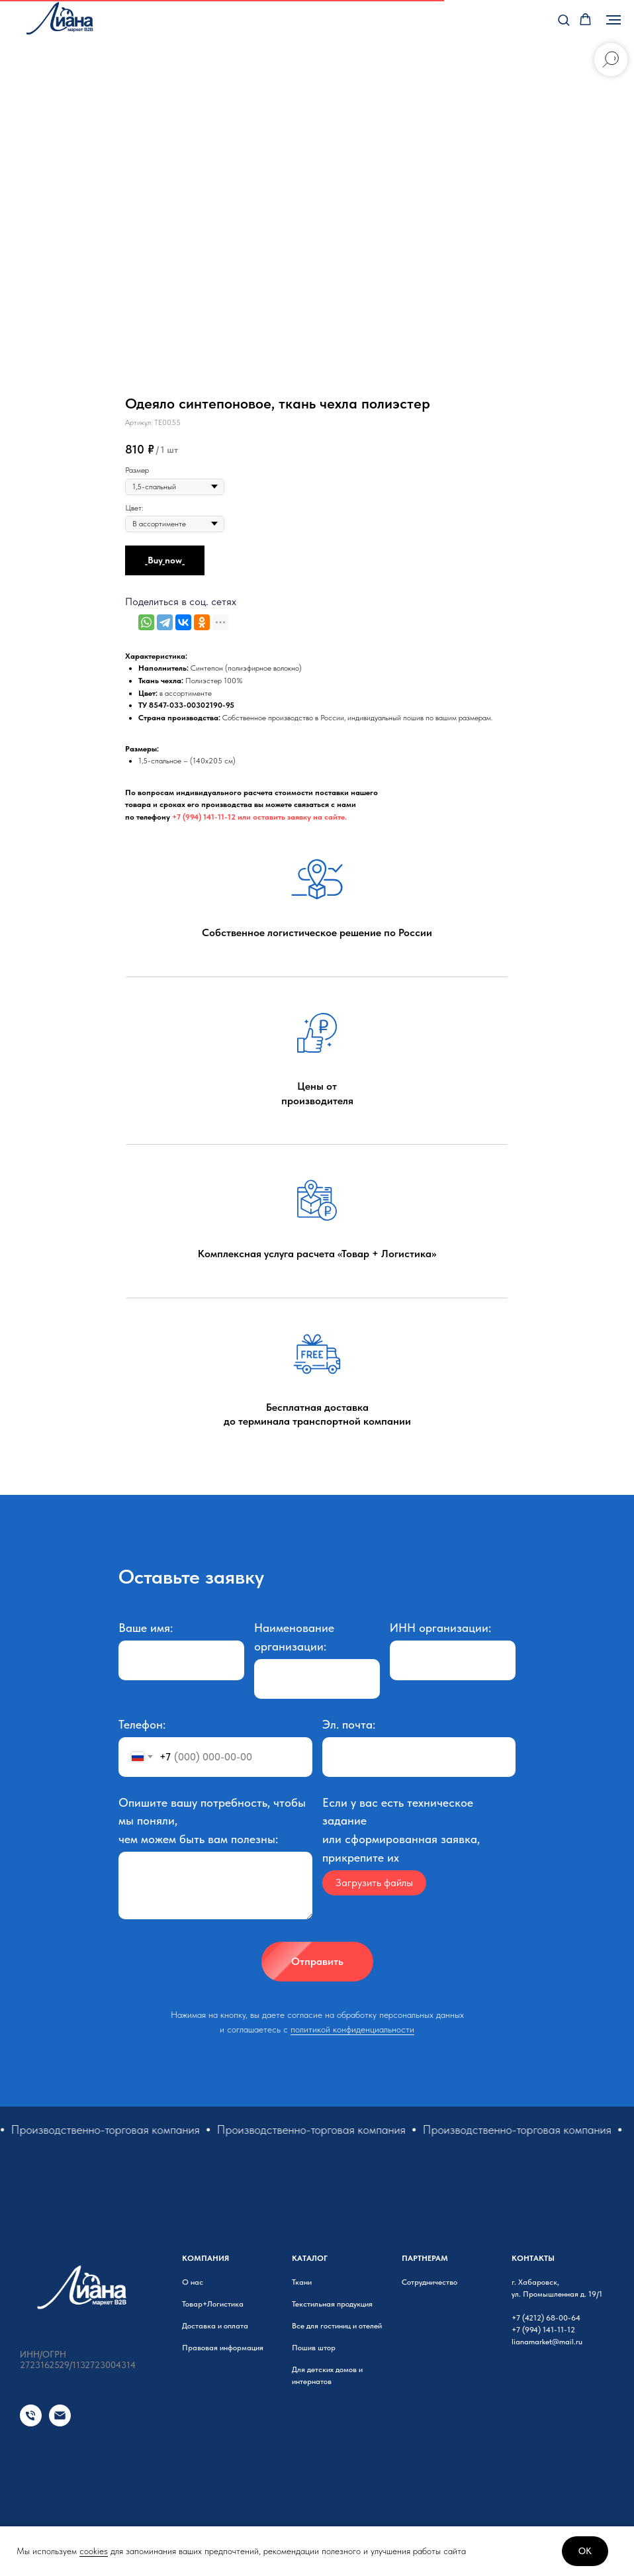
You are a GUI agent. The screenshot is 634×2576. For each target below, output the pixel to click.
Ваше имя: (145, 1628)
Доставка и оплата (215, 2325)
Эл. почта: (348, 1724)
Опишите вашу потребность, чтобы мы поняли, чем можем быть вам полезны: (212, 1820)
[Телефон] (31, 2422)
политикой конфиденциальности (352, 2029)
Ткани (302, 2282)
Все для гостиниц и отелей (337, 2325)
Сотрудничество (429, 2282)
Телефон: (141, 1724)
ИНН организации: (440, 1628)
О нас (192, 2282)
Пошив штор (314, 2347)
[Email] (60, 2422)
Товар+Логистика (213, 2304)
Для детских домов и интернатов (327, 2375)
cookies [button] (93, 2551)
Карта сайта (46, 2386)
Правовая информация (222, 2347)
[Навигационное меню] (613, 19)
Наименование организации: (294, 1637)
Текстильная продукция (332, 2304)
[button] (563, 19)
